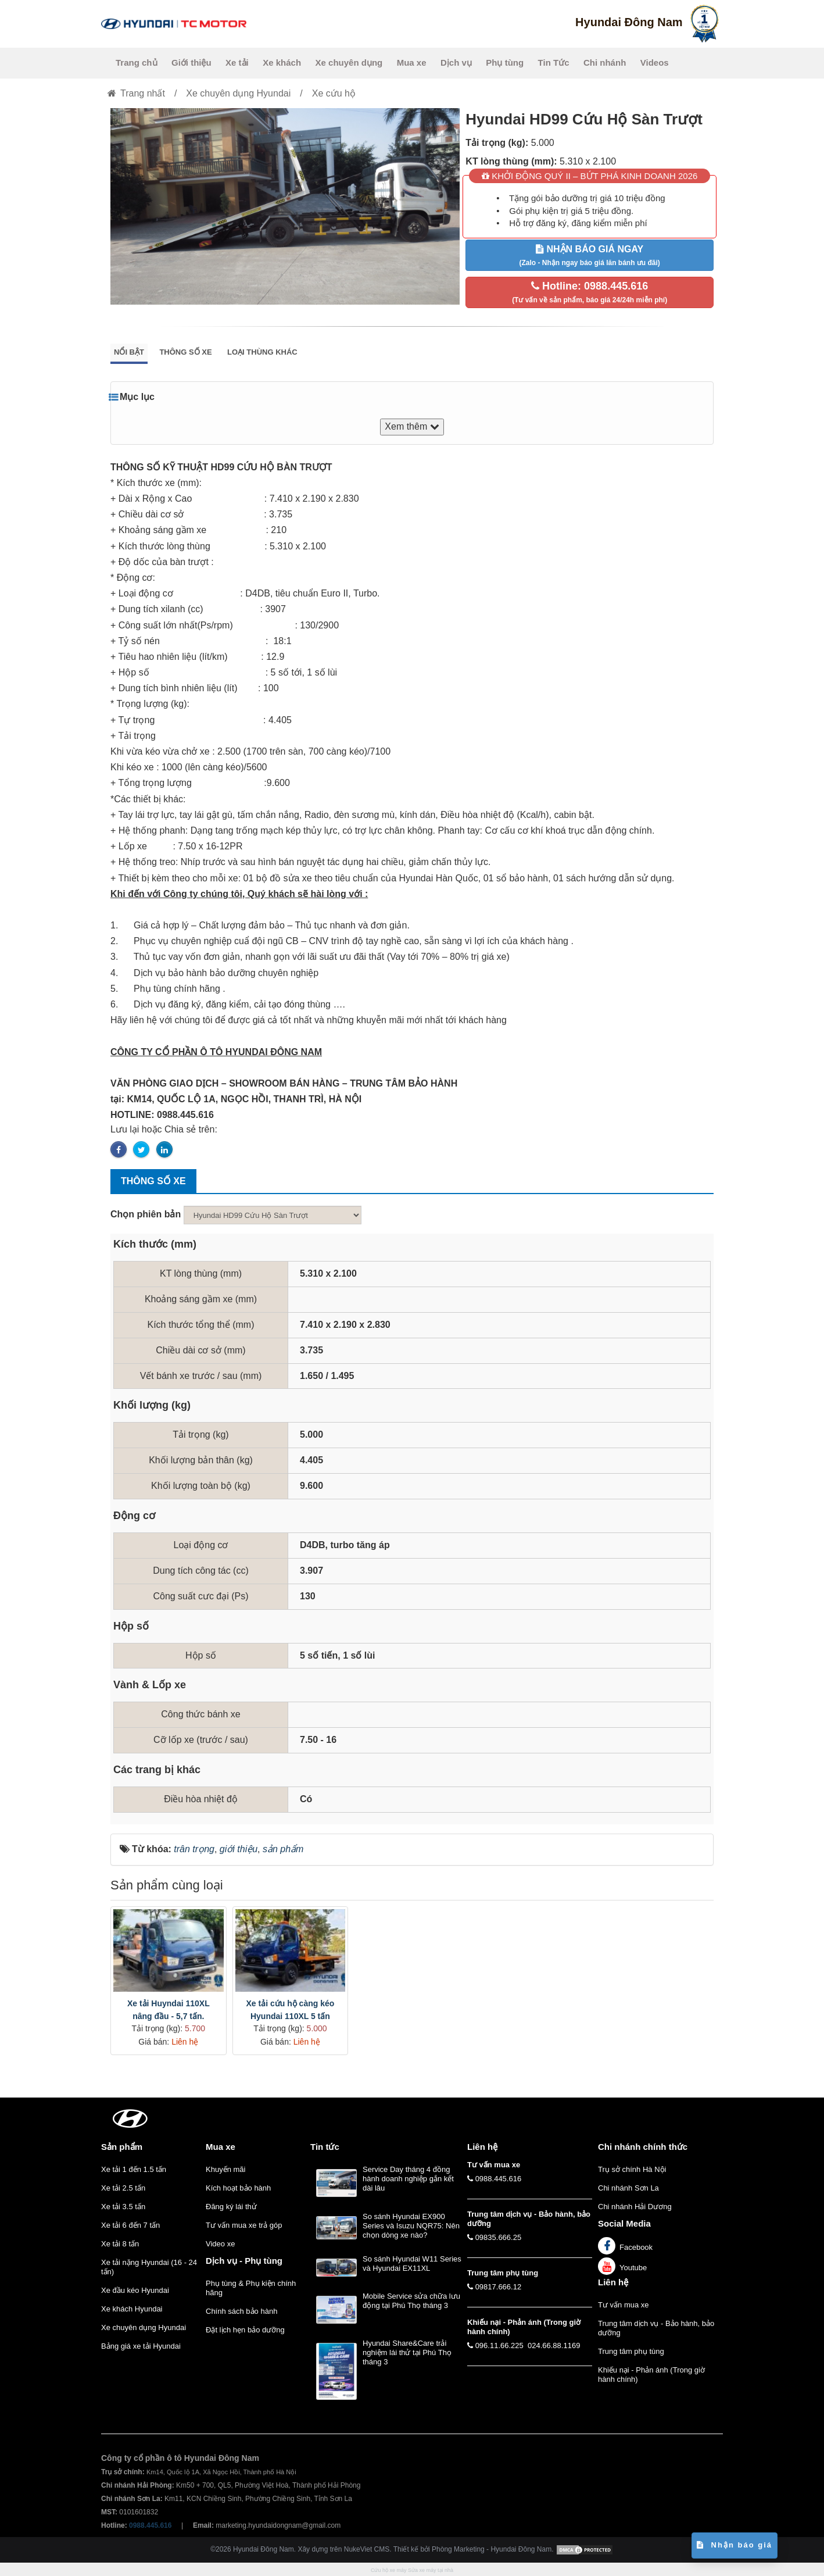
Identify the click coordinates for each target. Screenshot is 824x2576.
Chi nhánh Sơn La (628, 2188)
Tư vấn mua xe (623, 2304)
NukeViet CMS (366, 2550)
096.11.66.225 (499, 2345)
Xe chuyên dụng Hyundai (143, 2327)
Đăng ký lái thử (231, 2206)
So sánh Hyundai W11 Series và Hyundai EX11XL (412, 2264)
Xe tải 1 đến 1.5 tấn (133, 2169)
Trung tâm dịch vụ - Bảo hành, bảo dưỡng (656, 2328)
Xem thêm (412, 426)
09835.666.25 (498, 2237)
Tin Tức (553, 62)
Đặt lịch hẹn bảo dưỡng (245, 2329)
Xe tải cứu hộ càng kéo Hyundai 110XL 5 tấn (290, 2010)
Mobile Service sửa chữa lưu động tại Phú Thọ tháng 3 (411, 2301)
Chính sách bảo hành (241, 2311)
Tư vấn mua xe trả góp (244, 2225)
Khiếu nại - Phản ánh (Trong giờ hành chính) (651, 2375)
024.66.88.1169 (554, 2345)
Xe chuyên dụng (349, 62)
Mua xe (412, 62)
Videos (654, 62)
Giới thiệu (191, 62)
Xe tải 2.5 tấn (123, 2188)
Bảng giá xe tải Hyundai (141, 2346)
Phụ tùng (505, 62)
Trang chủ (136, 62)
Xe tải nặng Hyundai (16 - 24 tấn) (149, 2267)
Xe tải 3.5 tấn (123, 2206)
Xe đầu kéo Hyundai (135, 2290)
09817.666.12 (498, 2286)
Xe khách (282, 62)
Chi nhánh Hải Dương (635, 2206)
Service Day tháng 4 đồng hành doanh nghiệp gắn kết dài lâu (408, 2178)
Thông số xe (185, 352)
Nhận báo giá (734, 2545)
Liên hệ (613, 2282)
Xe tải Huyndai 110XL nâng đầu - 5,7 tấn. (168, 2010)
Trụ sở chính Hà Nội (632, 2169)
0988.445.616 (498, 2178)
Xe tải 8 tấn (120, 2243)
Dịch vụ (456, 62)
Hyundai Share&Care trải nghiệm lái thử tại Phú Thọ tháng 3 (407, 2352)
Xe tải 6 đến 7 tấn (130, 2225)
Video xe (220, 2243)
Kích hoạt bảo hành (238, 2188)
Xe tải (237, 62)
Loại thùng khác (262, 352)
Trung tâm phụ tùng (631, 2351)
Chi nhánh (604, 62)
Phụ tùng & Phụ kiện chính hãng (251, 2288)
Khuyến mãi (225, 2169)
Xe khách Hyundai (132, 2309)
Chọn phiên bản (145, 1214)
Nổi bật (129, 352)
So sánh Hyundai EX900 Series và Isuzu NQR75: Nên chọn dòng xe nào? (411, 2225)
